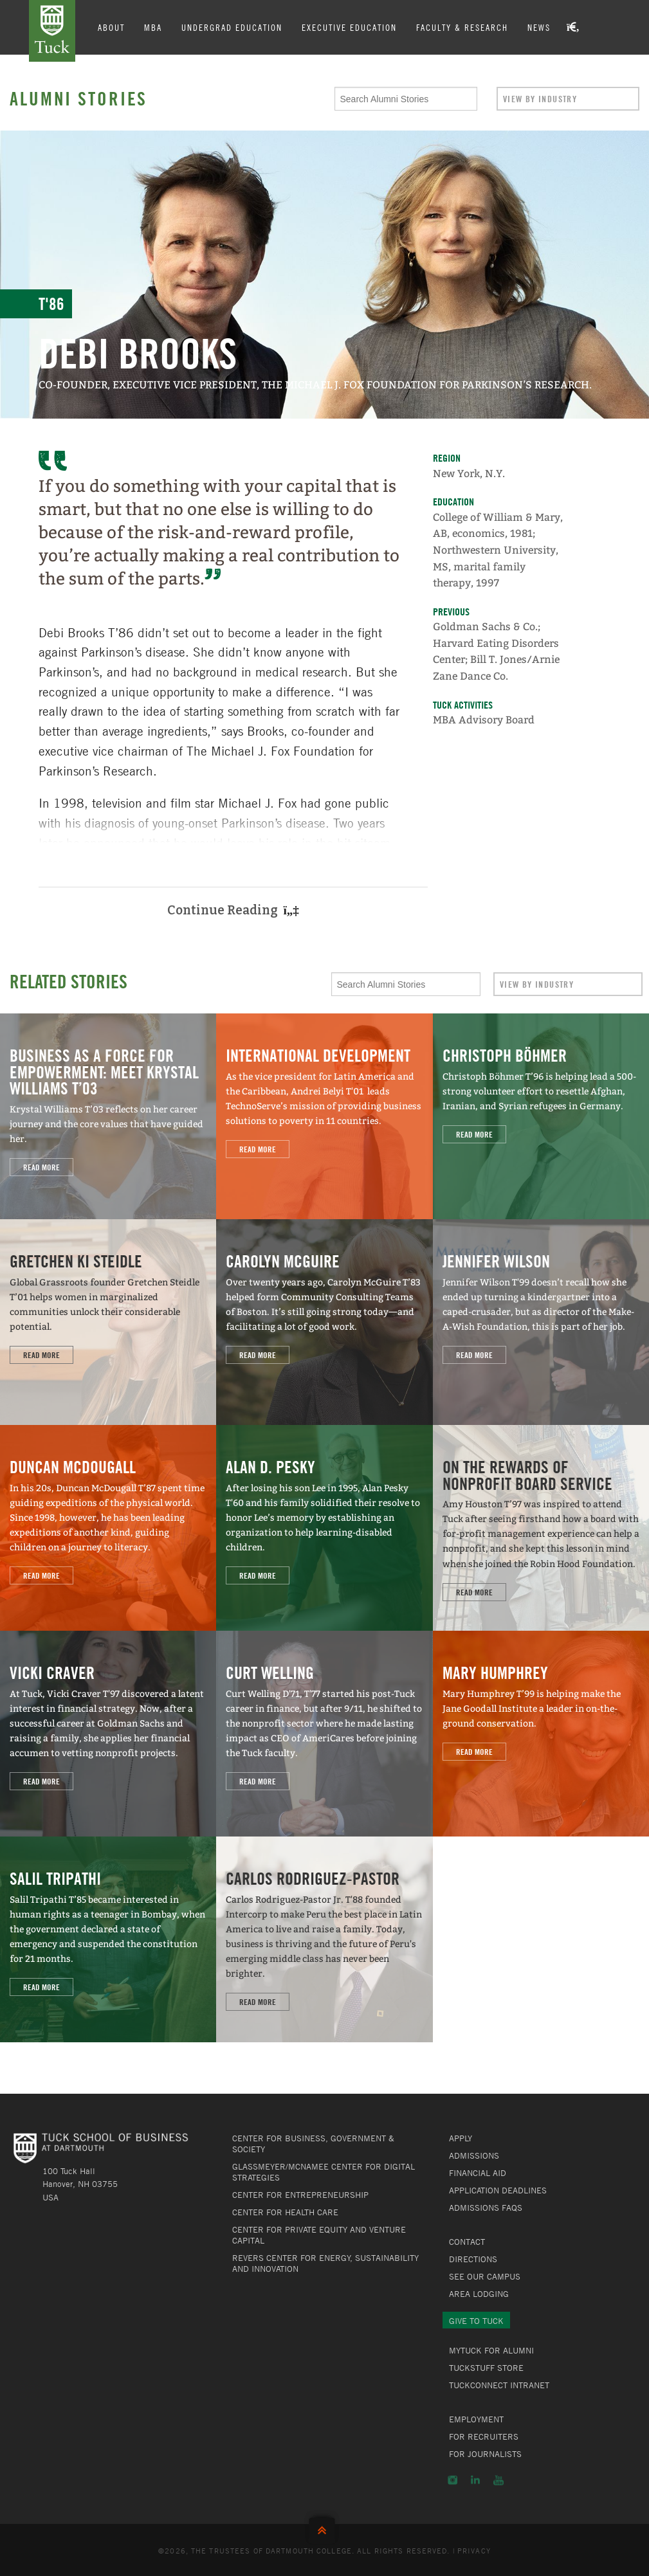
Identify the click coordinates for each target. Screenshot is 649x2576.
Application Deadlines (498, 2190)
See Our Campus (484, 2276)
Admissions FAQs (485, 2207)
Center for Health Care (285, 2212)
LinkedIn (475, 2480)
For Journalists (485, 2454)
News (539, 27)
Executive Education (349, 27)
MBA (153, 27)
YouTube (498, 2480)
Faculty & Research (462, 27)
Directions (473, 2259)
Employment (476, 2419)
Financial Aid (477, 2173)
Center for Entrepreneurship (300, 2195)
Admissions (474, 2155)
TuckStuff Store (486, 2368)
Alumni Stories (78, 98)
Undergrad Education (231, 27)
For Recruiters (483, 2436)
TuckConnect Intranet (499, 2385)
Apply (460, 2138)
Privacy (474, 2550)
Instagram (452, 2480)
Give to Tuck (476, 2321)
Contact (467, 2241)
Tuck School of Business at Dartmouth (52, 31)
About (111, 27)
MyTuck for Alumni (491, 2350)
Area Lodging (479, 2294)
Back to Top (324, 2527)
